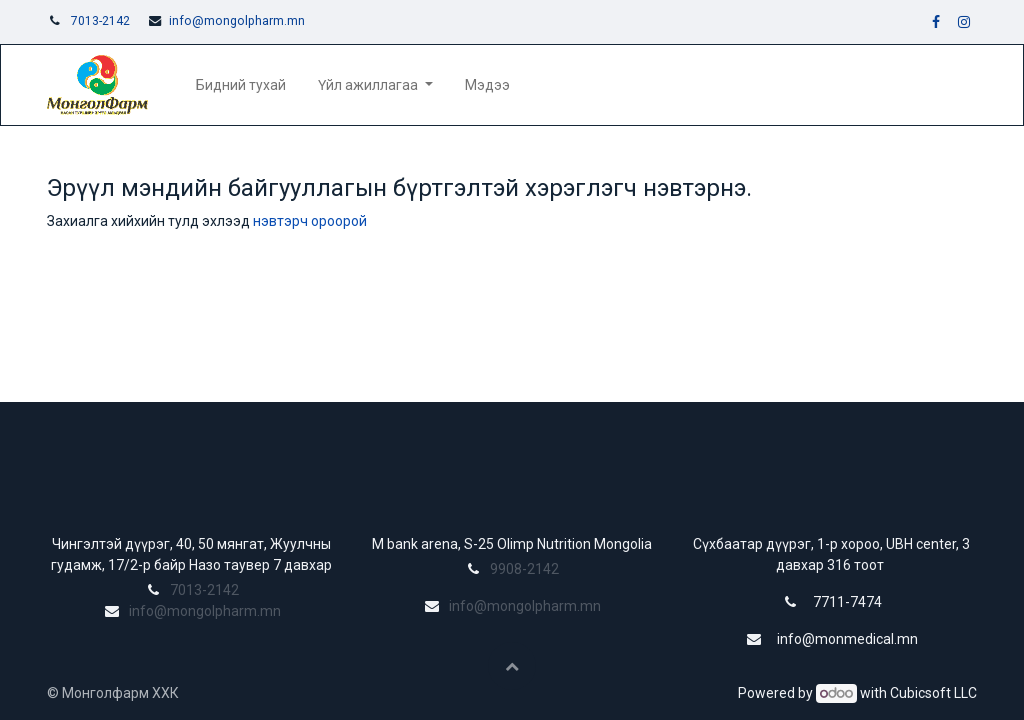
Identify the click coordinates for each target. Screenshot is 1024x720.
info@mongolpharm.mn (237, 21)
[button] (512, 666)
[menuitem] (241, 85)
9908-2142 (524, 569)
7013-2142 (100, 21)
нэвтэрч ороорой (310, 221)
